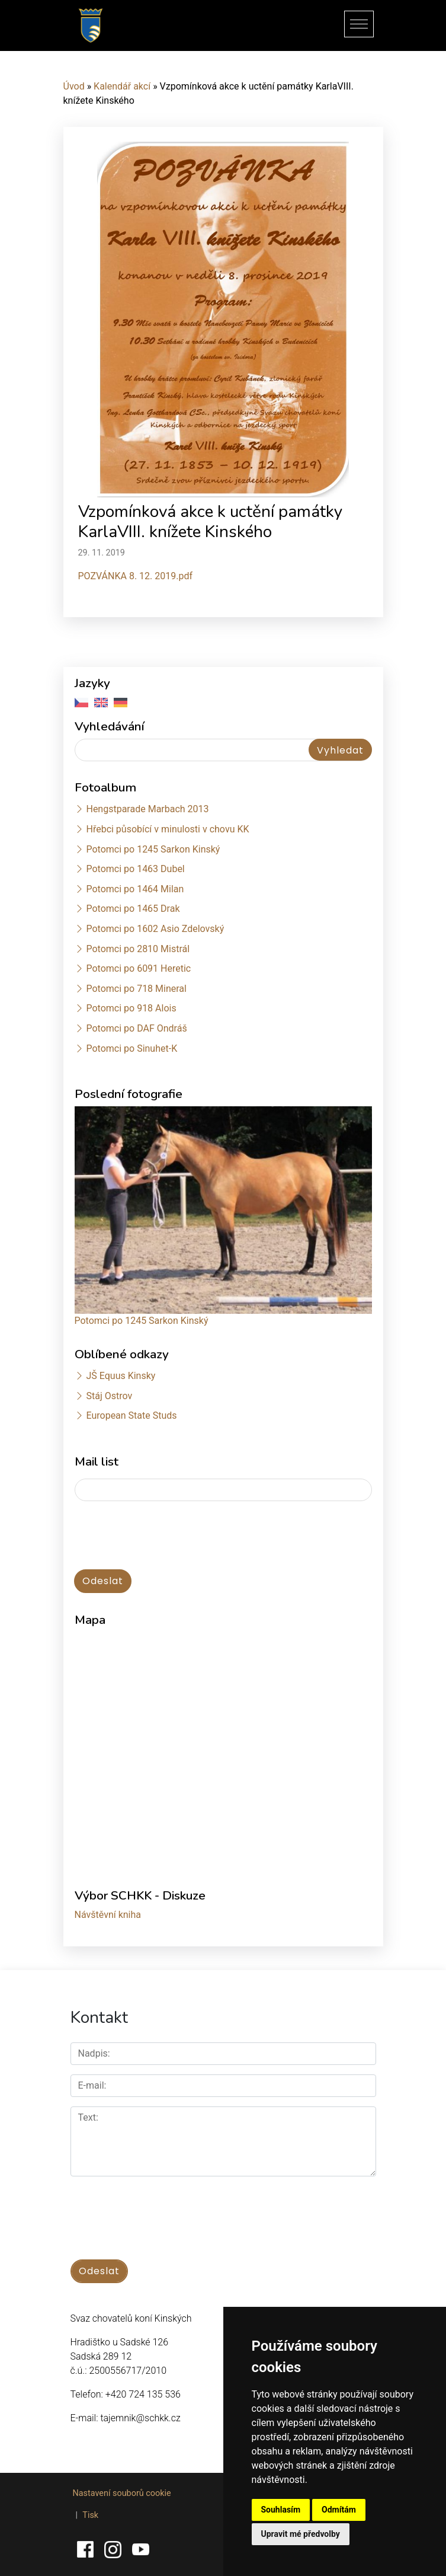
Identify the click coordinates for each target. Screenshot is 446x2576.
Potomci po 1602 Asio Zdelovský (155, 928)
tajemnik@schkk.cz (140, 2418)
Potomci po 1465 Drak (132, 908)
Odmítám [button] (339, 2509)
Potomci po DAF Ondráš (136, 1028)
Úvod (74, 86)
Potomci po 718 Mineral (136, 988)
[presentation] (165, 1536)
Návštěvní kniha (108, 1914)
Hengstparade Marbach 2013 (147, 809)
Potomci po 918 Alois (131, 1008)
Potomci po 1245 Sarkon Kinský (153, 849)
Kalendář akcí (122, 86)
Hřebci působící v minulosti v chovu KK (167, 829)
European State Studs (131, 1415)
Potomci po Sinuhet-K (131, 1048)
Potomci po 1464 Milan (135, 889)
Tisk (90, 2515)
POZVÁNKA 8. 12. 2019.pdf (135, 576)
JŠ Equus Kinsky (120, 1375)
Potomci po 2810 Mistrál (138, 949)
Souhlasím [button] (281, 2509)
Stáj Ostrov (109, 1396)
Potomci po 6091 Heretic (138, 968)
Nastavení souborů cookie (122, 2493)
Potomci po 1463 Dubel (135, 868)
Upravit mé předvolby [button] (300, 2534)
